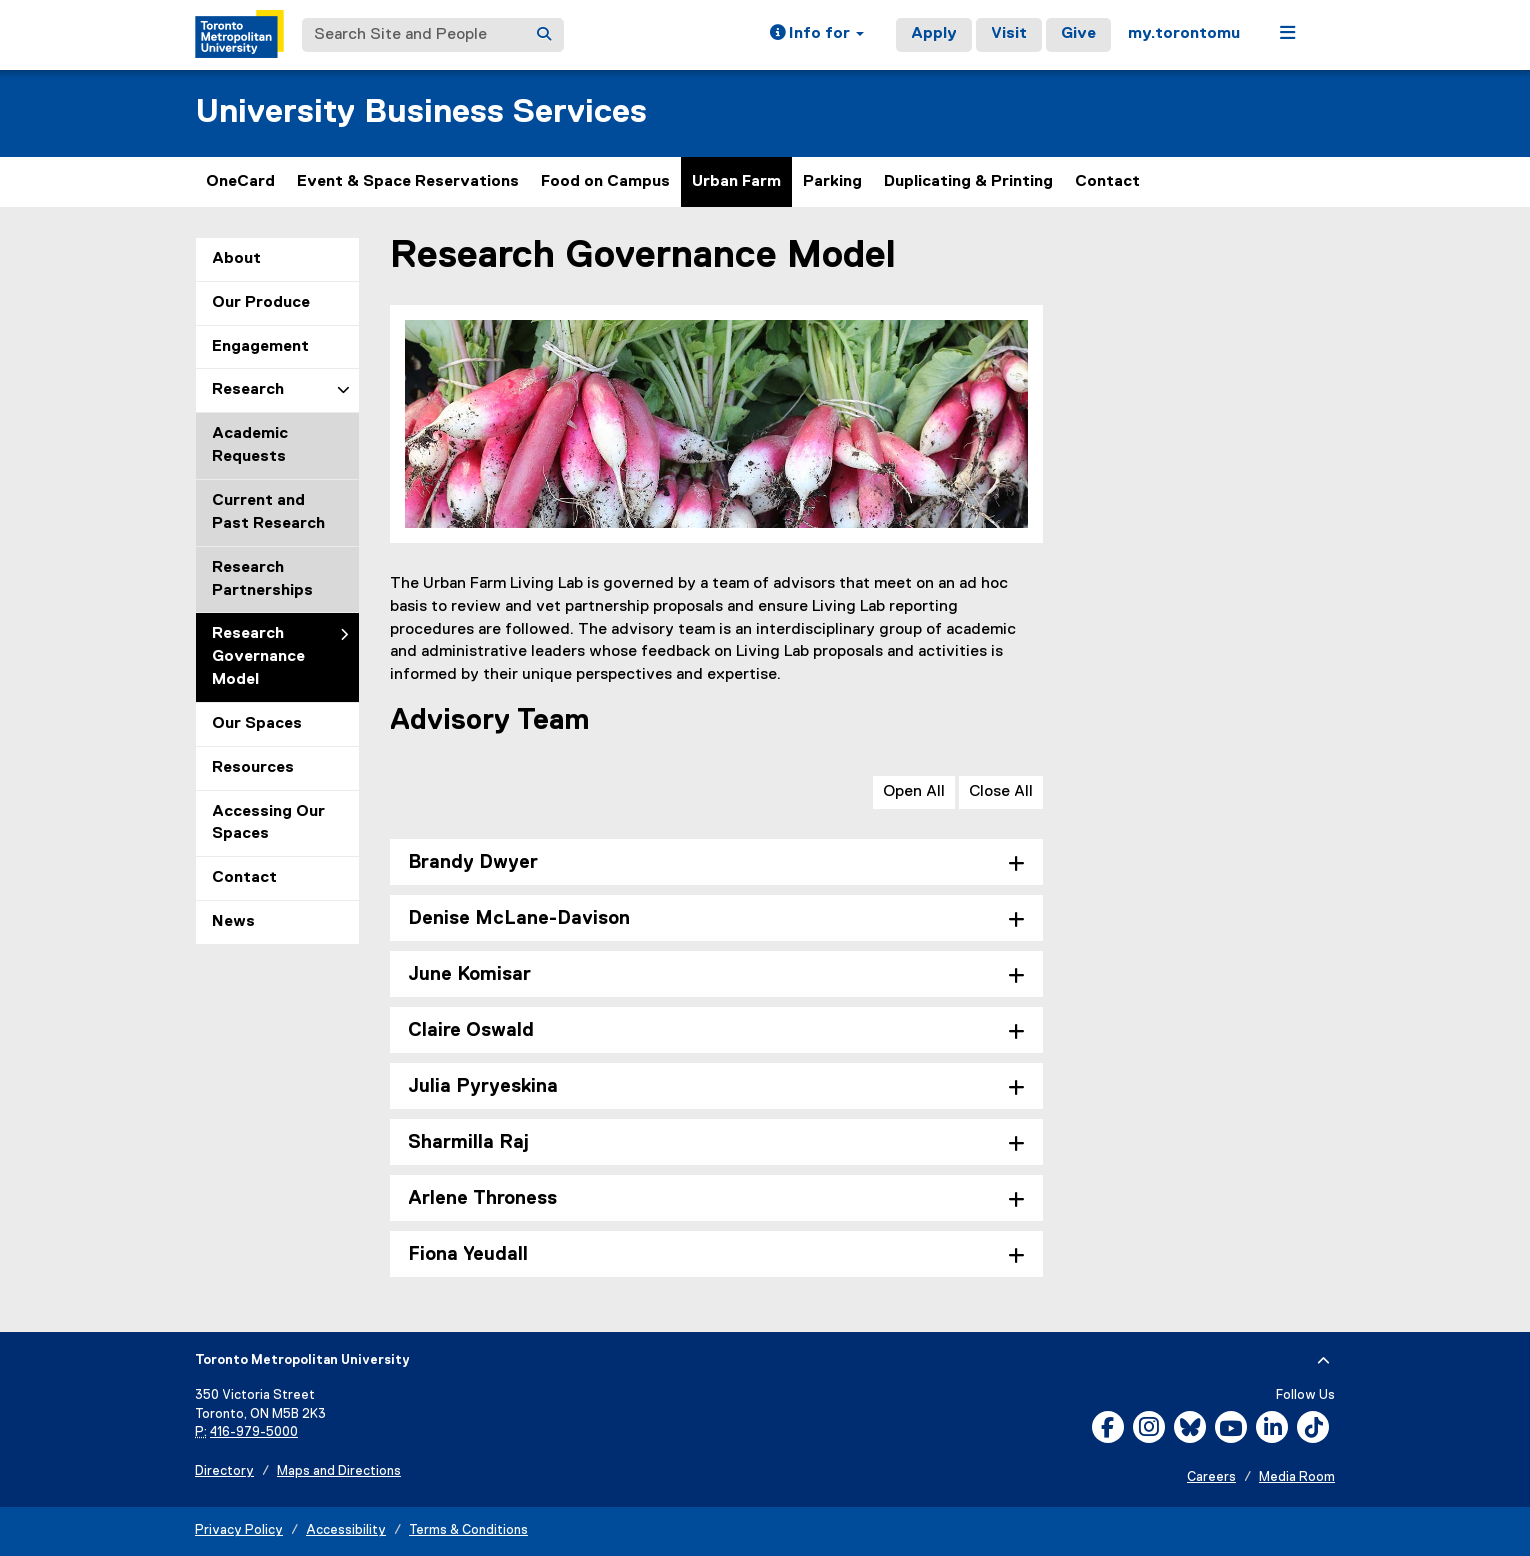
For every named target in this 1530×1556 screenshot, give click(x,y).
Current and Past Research (268, 512)
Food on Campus (605, 182)
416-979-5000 (254, 1432)
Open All (914, 792)
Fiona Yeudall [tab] (468, 1254)
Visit (1009, 34)
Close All (1001, 792)
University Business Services (421, 112)
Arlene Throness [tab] (482, 1198)
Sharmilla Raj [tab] (468, 1142)
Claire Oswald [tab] (471, 1030)
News (233, 922)
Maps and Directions (339, 1471)
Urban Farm (736, 182)
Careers (1211, 1477)
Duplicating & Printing (968, 182)
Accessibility (346, 1530)
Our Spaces (257, 724)
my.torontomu (1184, 34)
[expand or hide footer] (1323, 1361)
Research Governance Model (258, 657)
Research (248, 390)
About (236, 259)
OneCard (240, 182)
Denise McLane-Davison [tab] (519, 918)
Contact (1107, 182)
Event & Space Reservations (408, 182)
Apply (934, 34)
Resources (253, 768)
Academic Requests (250, 445)
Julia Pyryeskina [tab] (483, 1086)
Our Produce (261, 303)
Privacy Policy (239, 1530)
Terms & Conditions (468, 1530)
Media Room (1297, 1477)
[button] (817, 35)
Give (1078, 34)
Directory (224, 1471)
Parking (832, 182)
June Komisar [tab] (469, 974)
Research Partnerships (262, 579)
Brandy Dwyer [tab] (473, 862)
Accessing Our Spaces (268, 823)
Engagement (260, 347)
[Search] (544, 35)
